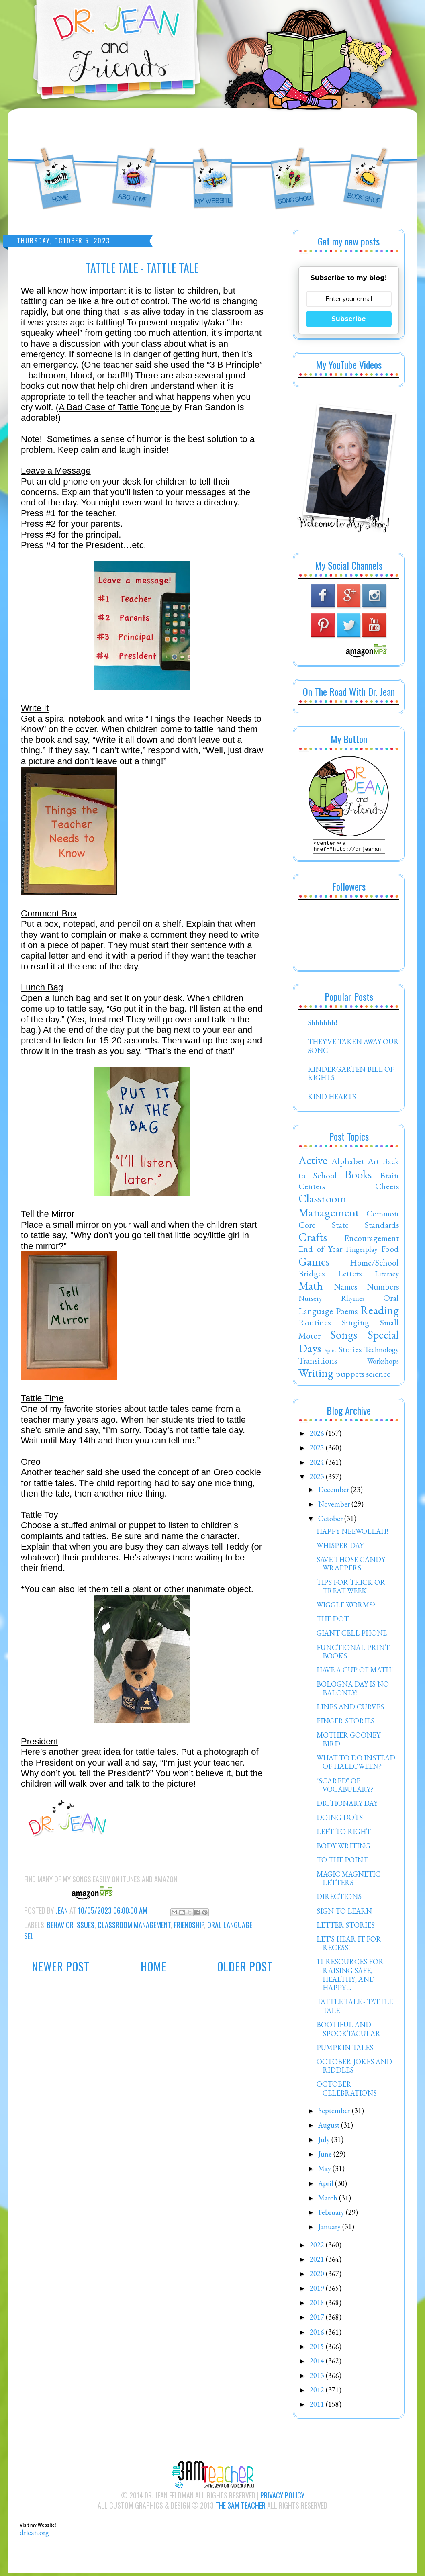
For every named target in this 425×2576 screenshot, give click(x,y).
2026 (318, 1435)
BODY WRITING (343, 1848)
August (329, 2127)
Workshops (383, 1363)
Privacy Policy (282, 2497)
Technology (381, 1352)
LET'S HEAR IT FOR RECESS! (349, 1946)
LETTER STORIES (346, 1927)
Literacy (387, 1276)
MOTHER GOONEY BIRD (348, 1742)
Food (390, 1251)
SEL (29, 1936)
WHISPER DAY (340, 1547)
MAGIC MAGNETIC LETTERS (348, 1881)
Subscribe (348, 319)
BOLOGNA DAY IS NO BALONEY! (353, 1691)
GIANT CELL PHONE (352, 1635)
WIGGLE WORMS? (346, 1607)
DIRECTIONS (339, 1898)
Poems (347, 1313)
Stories (350, 1351)
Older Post (245, 1966)
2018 (318, 2305)
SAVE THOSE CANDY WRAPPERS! (351, 1566)
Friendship (189, 1925)
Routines (314, 1324)
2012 (318, 2392)
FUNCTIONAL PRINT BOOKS (353, 1654)
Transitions (317, 1362)
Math (310, 1288)
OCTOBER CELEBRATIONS (347, 2091)
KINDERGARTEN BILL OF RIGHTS (351, 1076)
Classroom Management (134, 1925)
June (325, 2156)
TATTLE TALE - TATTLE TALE (355, 2008)
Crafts (312, 1239)
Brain (389, 1177)
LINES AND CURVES (350, 1709)
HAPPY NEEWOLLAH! (352, 1533)
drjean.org (34, 2534)
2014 (318, 2363)
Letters (350, 1275)
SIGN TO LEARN (344, 1913)
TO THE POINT (342, 1862)
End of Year (320, 1251)
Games (313, 1264)
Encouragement (371, 1240)
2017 (318, 2319)
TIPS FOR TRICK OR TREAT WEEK (351, 1589)
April (326, 2185)
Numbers (383, 1288)
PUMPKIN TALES (345, 2050)
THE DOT (333, 1621)
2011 (318, 2406)
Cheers (387, 1188)
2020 (318, 2276)
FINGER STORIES (345, 1723)
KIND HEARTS (332, 1099)
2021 (318, 2261)
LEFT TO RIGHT (344, 1833)
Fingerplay (362, 1251)
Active (312, 1162)
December (334, 1492)
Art (373, 1163)
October (331, 1520)
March (328, 2200)
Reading (379, 1312)
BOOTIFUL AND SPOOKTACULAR (348, 2031)
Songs (343, 1337)
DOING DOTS (340, 1819)
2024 (318, 1464)
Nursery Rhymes (331, 1300)
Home (154, 1966)
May (325, 2170)
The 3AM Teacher (240, 2507)
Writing (315, 1375)
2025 (318, 1450)
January (330, 2229)
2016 (318, 2334)
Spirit (330, 1352)
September (335, 2113)
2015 (318, 2348)
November (334, 1506)
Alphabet (347, 1163)
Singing (355, 1324)
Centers (311, 1188)
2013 (318, 2377)
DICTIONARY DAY (347, 1805)
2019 (318, 2290)
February (332, 2214)
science (378, 1376)
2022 (318, 2247)
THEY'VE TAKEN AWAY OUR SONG (353, 1048)
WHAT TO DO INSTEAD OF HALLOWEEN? (356, 1765)
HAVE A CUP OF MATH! (355, 1672)
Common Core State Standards (348, 1221)
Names (345, 1288)
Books (358, 1176)
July (324, 2142)
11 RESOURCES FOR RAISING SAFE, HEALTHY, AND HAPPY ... (350, 1977)
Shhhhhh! (322, 1025)
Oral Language (229, 1925)
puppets (350, 1376)
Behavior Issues (70, 1925)
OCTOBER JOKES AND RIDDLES (354, 2068)
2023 (318, 1479)
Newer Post (61, 1966)
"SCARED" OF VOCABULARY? (345, 1788)
